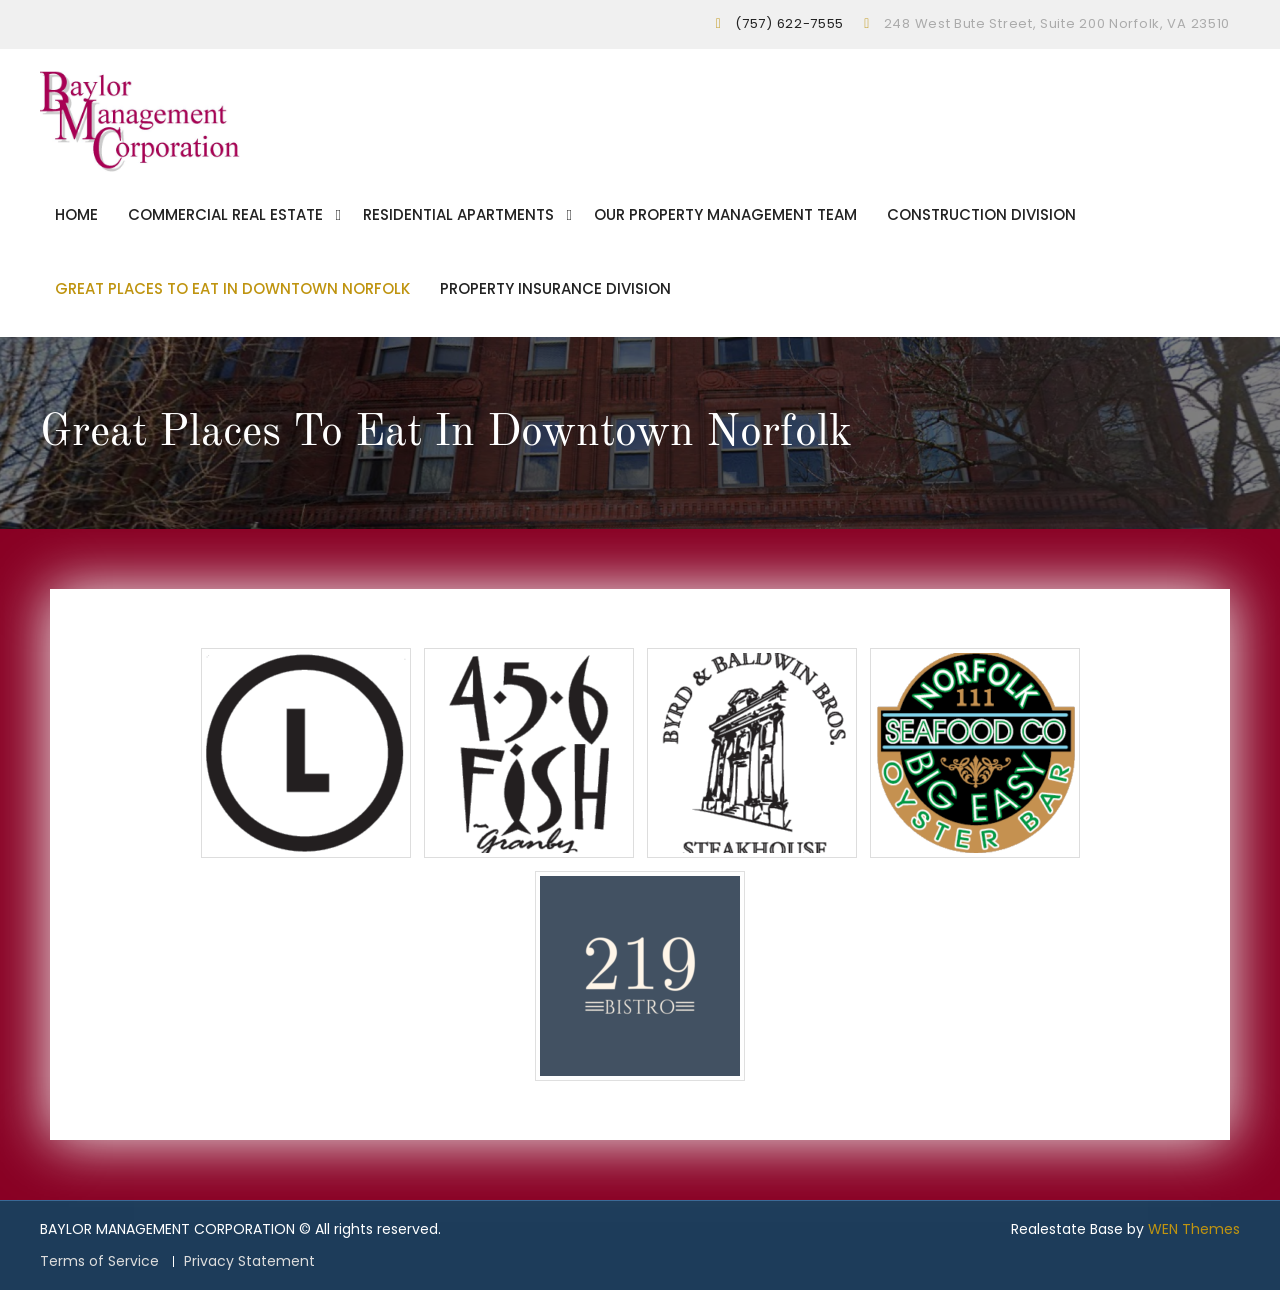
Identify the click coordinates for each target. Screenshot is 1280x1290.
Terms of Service (99, 1261)
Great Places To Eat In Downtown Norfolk (232, 288)
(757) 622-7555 (789, 23)
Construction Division (981, 214)
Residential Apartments (458, 214)
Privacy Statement (249, 1261)
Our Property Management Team (725, 214)
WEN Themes (1194, 1229)
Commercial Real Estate (225, 214)
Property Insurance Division (555, 288)
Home (76, 214)
